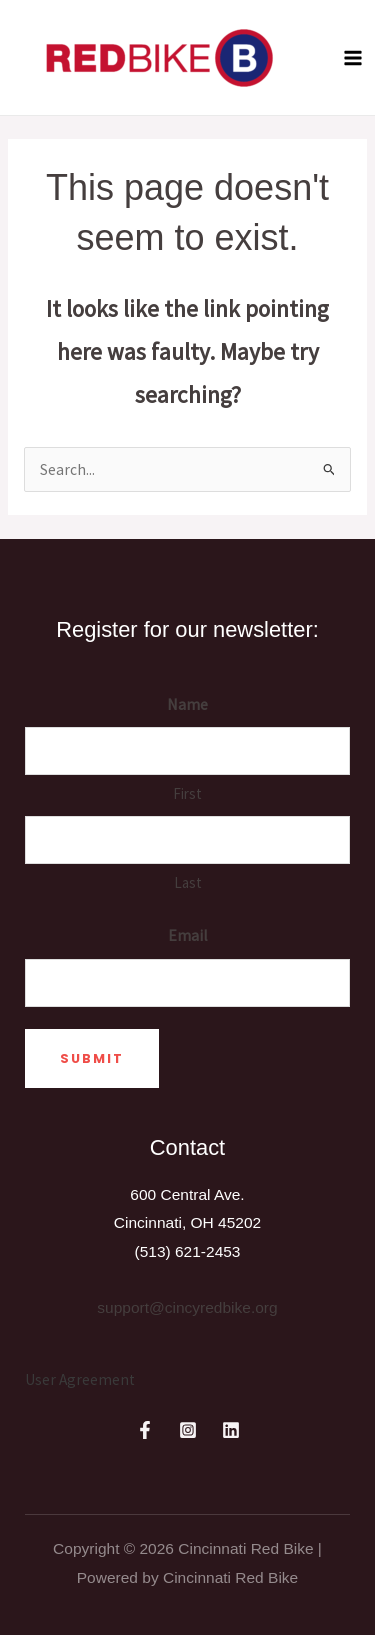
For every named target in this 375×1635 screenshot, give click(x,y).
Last (188, 882)
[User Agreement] (80, 1380)
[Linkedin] (231, 1430)
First (187, 793)
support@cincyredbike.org (187, 1307)
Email (188, 935)
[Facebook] (145, 1430)
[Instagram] (188, 1430)
